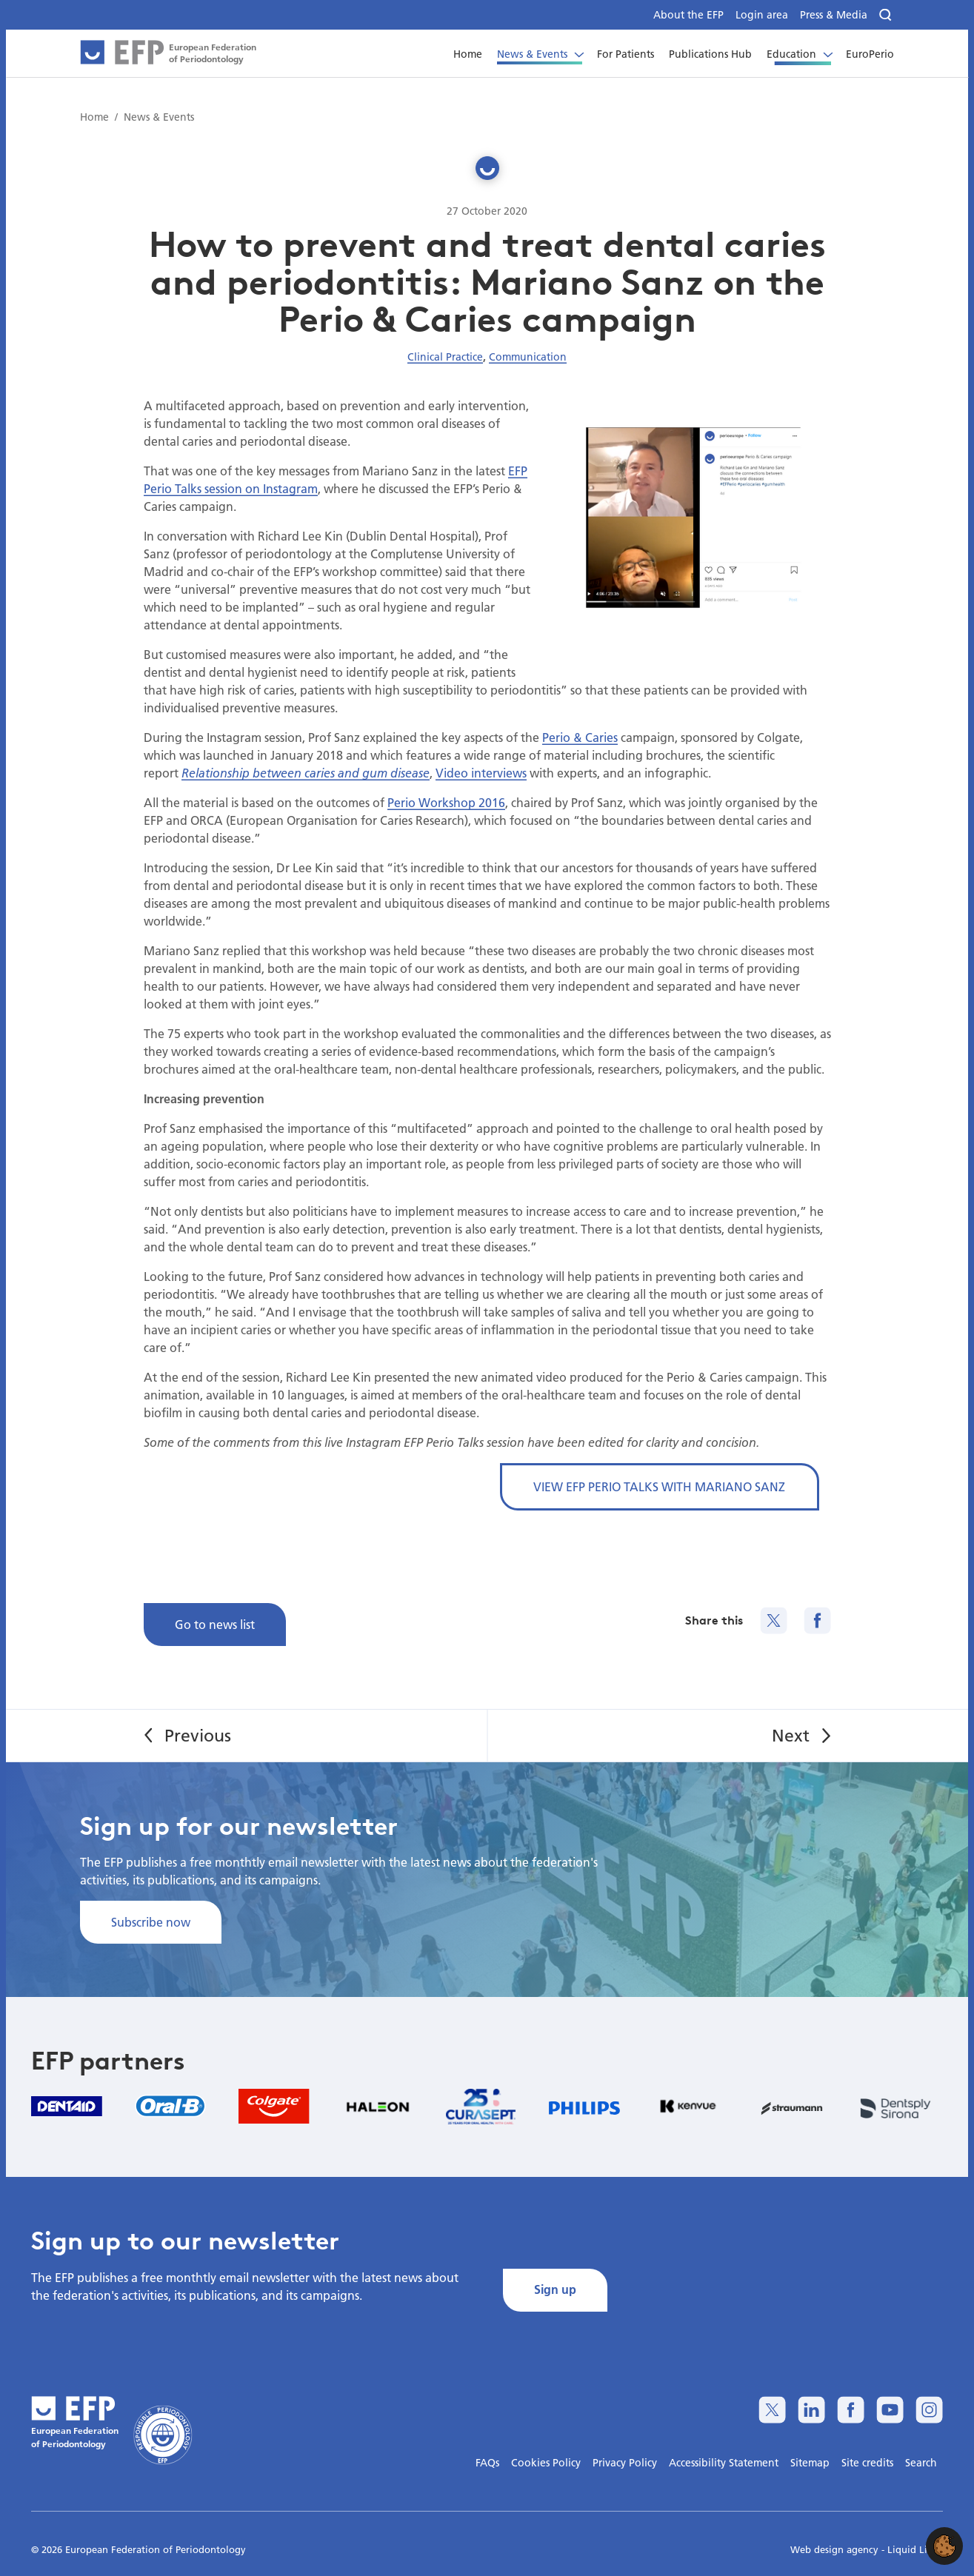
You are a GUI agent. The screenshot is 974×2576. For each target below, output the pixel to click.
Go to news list (215, 1624)
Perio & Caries (580, 737)
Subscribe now (150, 1922)
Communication (528, 357)
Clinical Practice (445, 357)
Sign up (555, 2289)
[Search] (886, 15)
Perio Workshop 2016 (446, 802)
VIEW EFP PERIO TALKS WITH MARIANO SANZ (659, 1486)
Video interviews (481, 772)
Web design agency (835, 2549)
